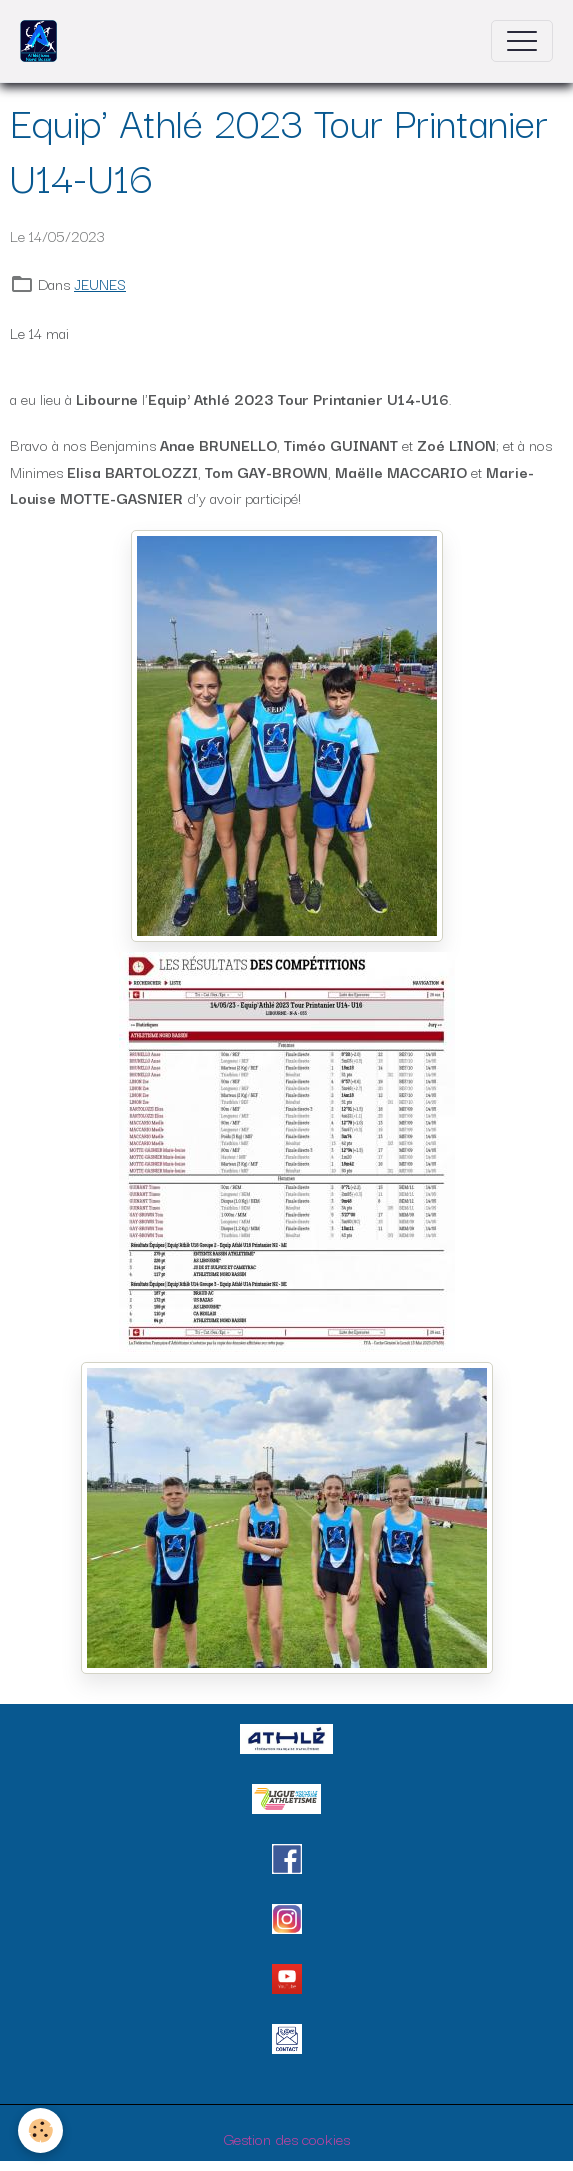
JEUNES (100, 283)
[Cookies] (40, 2130)
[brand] (43, 41)
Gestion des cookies (287, 2138)
